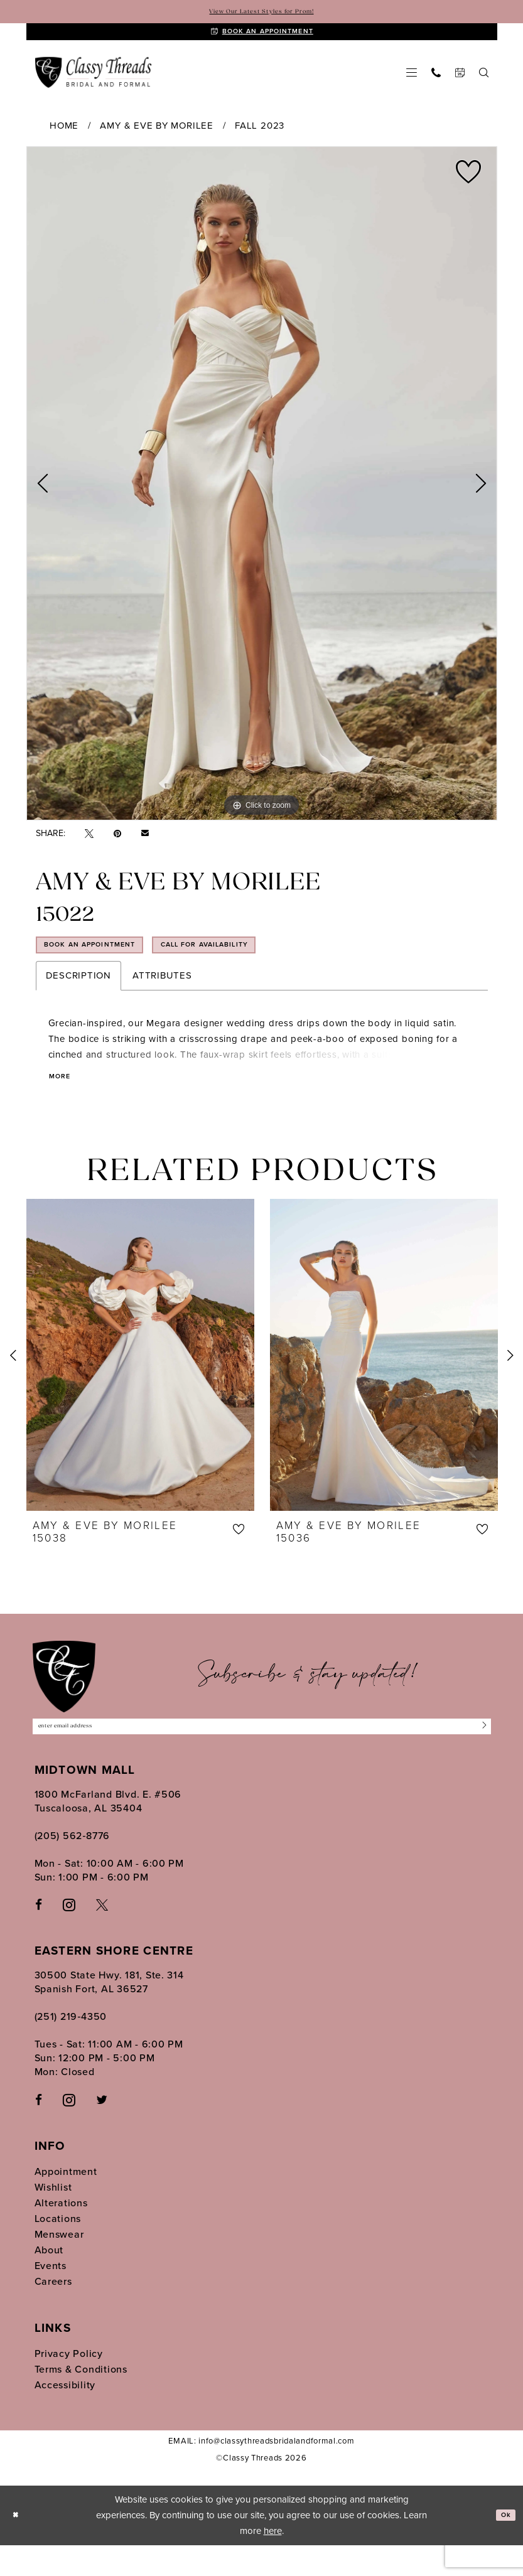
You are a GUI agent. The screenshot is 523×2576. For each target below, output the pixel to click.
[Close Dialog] (19, 2546)
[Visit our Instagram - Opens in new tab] (69, 1935)
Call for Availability (275, 963)
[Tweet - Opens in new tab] (89, 844)
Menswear (59, 2265)
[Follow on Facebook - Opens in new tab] (39, 2130)
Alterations (61, 2233)
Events (51, 2296)
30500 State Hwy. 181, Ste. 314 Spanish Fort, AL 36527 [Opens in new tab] (109, 2013)
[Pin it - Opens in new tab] (117, 844)
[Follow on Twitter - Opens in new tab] (101, 2130)
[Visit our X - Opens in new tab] (102, 1935)
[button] (411, 83)
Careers (53, 2312)
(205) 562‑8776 (73, 1866)
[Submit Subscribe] (480, 1754)
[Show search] (483, 83)
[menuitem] (411, 83)
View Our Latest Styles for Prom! (261, 13)
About (49, 2280)
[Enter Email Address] (262, 1754)
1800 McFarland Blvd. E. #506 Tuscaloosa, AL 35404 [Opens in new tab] (108, 1832)
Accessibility (65, 2415)
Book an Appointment (112, 963)
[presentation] (140, 1379)
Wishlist (53, 2218)
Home (64, 137)
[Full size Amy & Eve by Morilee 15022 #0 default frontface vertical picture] (262, 494)
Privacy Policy (69, 2384)
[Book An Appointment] (261, 38)
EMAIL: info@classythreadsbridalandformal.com (261, 2471)
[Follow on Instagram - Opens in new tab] (69, 2130)
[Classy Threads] (93, 83)
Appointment (66, 2202)
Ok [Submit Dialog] (502, 2546)
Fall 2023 (259, 137)
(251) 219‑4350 (71, 2048)
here (273, 2561)
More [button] (64, 1100)
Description (78, 998)
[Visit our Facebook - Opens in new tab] (39, 1935)
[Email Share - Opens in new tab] (145, 844)
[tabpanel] (262, 494)
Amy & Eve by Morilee (156, 137)
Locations (58, 2249)
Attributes (162, 998)
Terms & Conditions (81, 2400)
